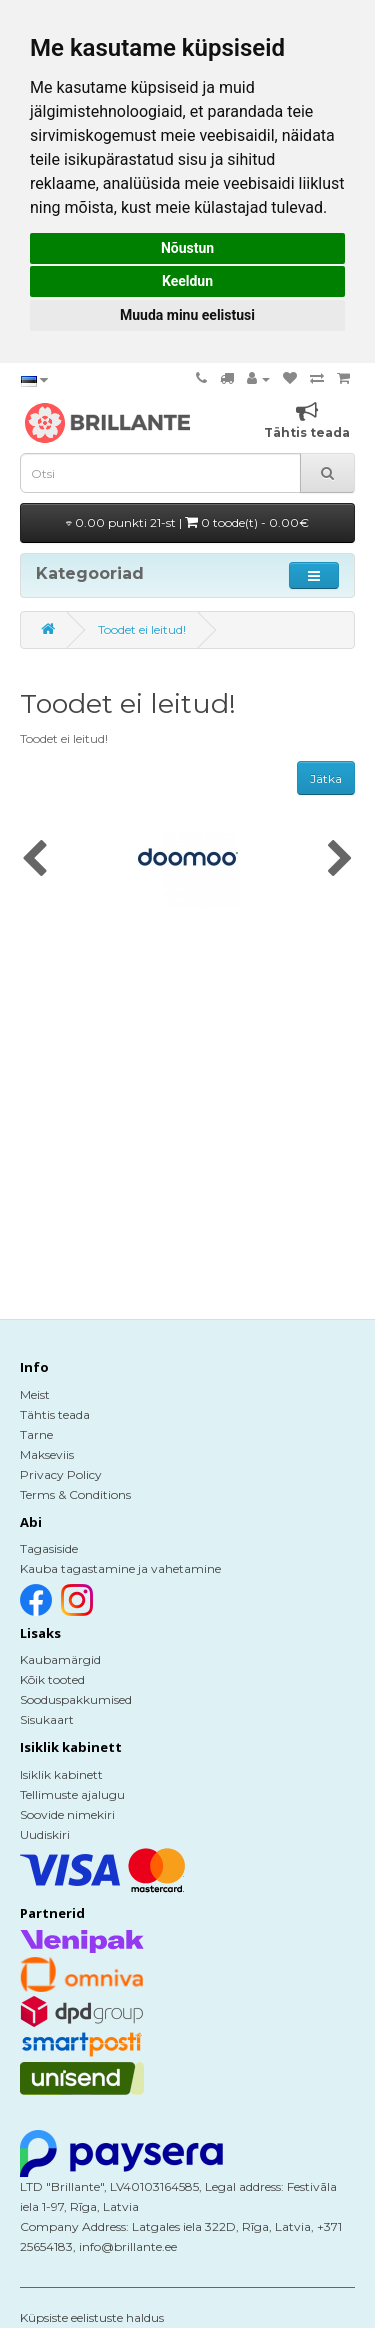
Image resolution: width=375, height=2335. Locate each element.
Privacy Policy (61, 1474)
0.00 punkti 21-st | (187, 522)
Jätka (326, 778)
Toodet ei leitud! (142, 629)
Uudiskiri (45, 1834)
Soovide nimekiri (67, 1814)
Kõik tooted (52, 1679)
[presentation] (34, 860)
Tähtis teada (55, 1414)
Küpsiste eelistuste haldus (92, 2317)
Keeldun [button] (187, 281)
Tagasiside (49, 1548)
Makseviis (47, 1454)
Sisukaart (47, 1719)
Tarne (36, 1434)
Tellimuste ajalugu (72, 1794)
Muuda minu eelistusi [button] (187, 315)
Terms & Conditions (75, 1494)
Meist (35, 1394)
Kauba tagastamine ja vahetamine (120, 1568)
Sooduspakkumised (76, 1699)
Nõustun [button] (187, 248)
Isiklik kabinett (61, 1774)
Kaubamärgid (60, 1659)
